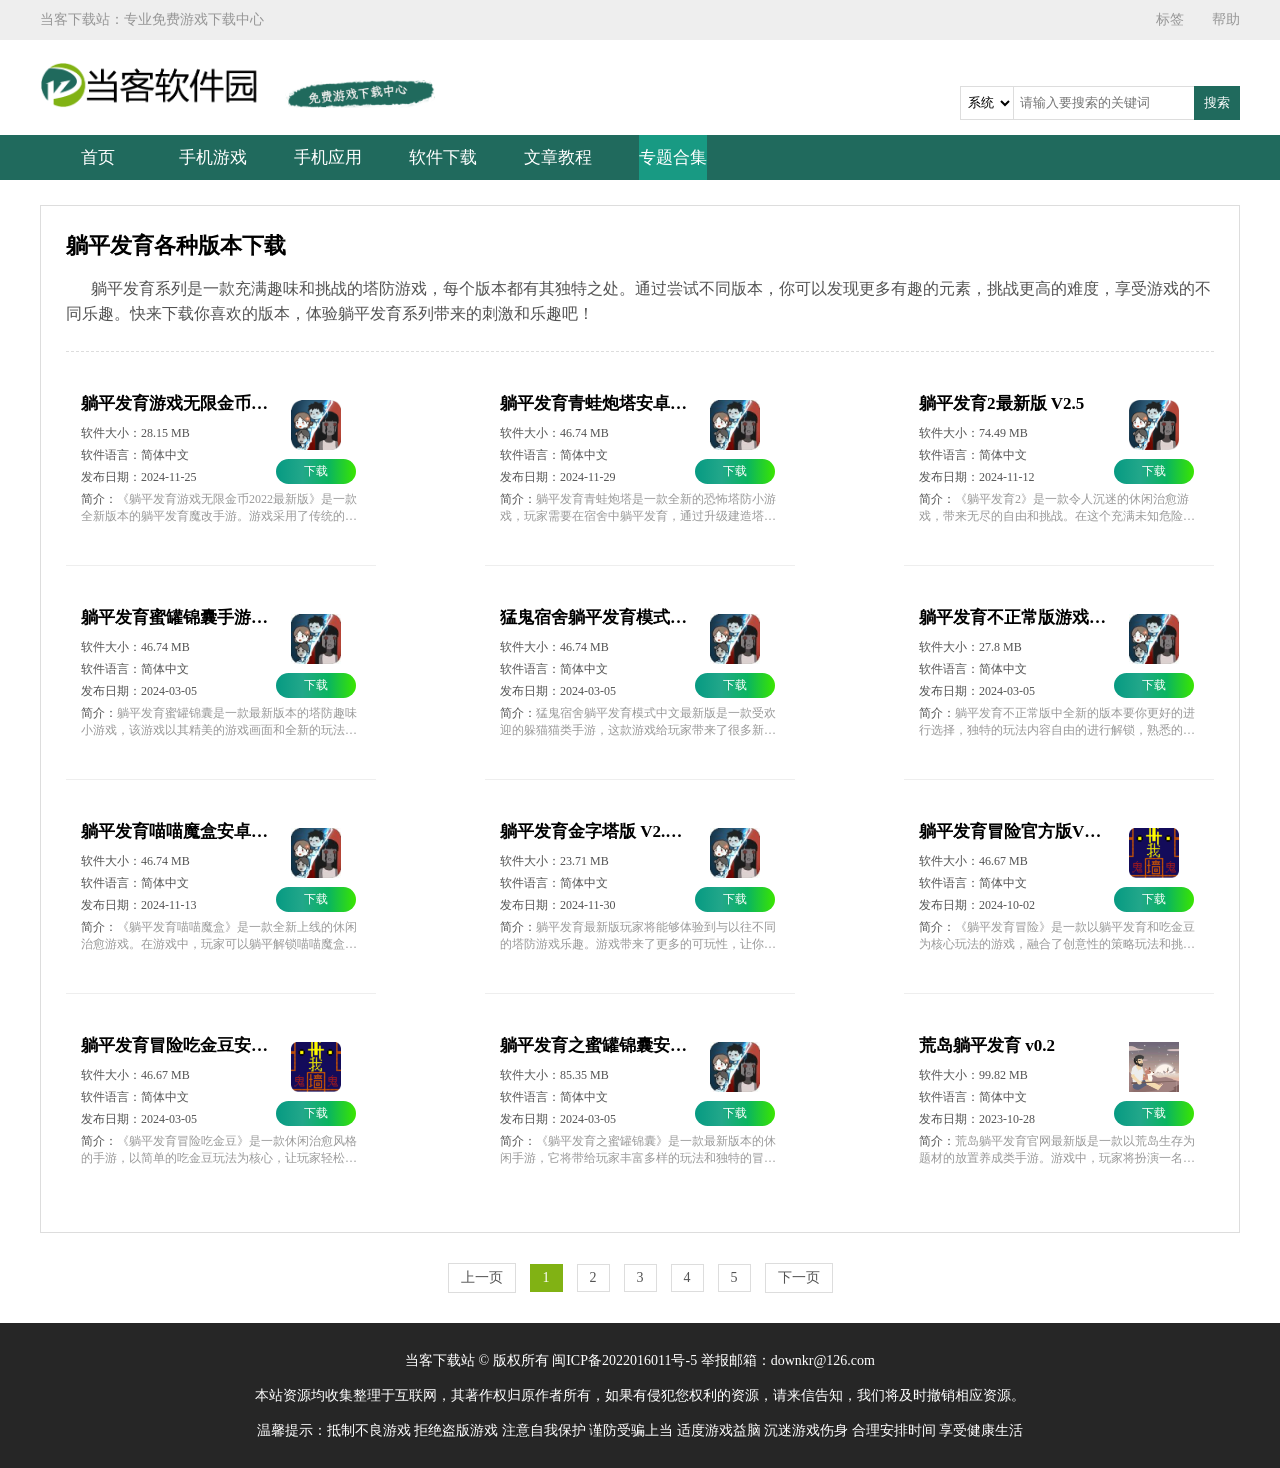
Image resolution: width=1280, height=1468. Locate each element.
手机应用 (328, 157)
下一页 (799, 1277)
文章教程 (558, 157)
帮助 (1226, 19)
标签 (1170, 19)
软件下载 (443, 157)
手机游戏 (213, 157)
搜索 (1217, 102)
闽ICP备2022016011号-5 (624, 1360)
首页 (98, 157)
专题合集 (673, 157)
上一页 (482, 1277)
